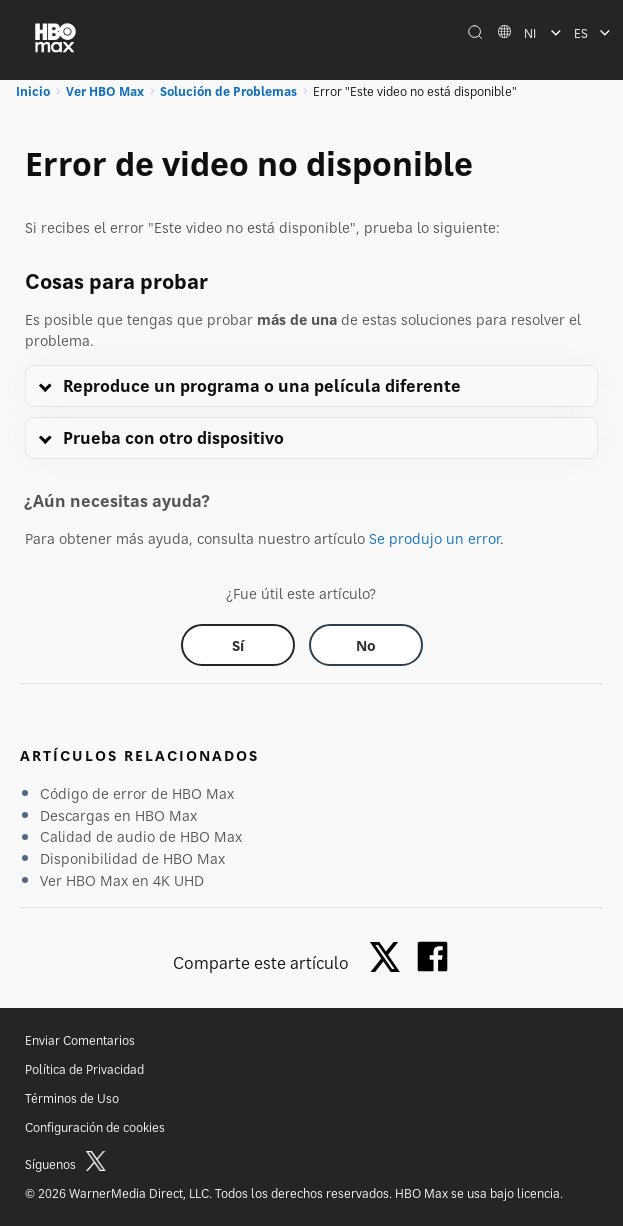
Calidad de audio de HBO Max (141, 836)
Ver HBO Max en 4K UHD (122, 880)
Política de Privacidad (84, 1069)
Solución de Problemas (228, 91)
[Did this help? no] (366, 645)
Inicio (33, 91)
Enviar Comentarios (80, 1040)
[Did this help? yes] (238, 645)
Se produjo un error (434, 538)
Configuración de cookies (95, 1127)
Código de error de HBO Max (137, 793)
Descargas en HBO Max (118, 815)
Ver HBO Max (105, 91)
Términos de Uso (72, 1098)
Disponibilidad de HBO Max (132, 858)
